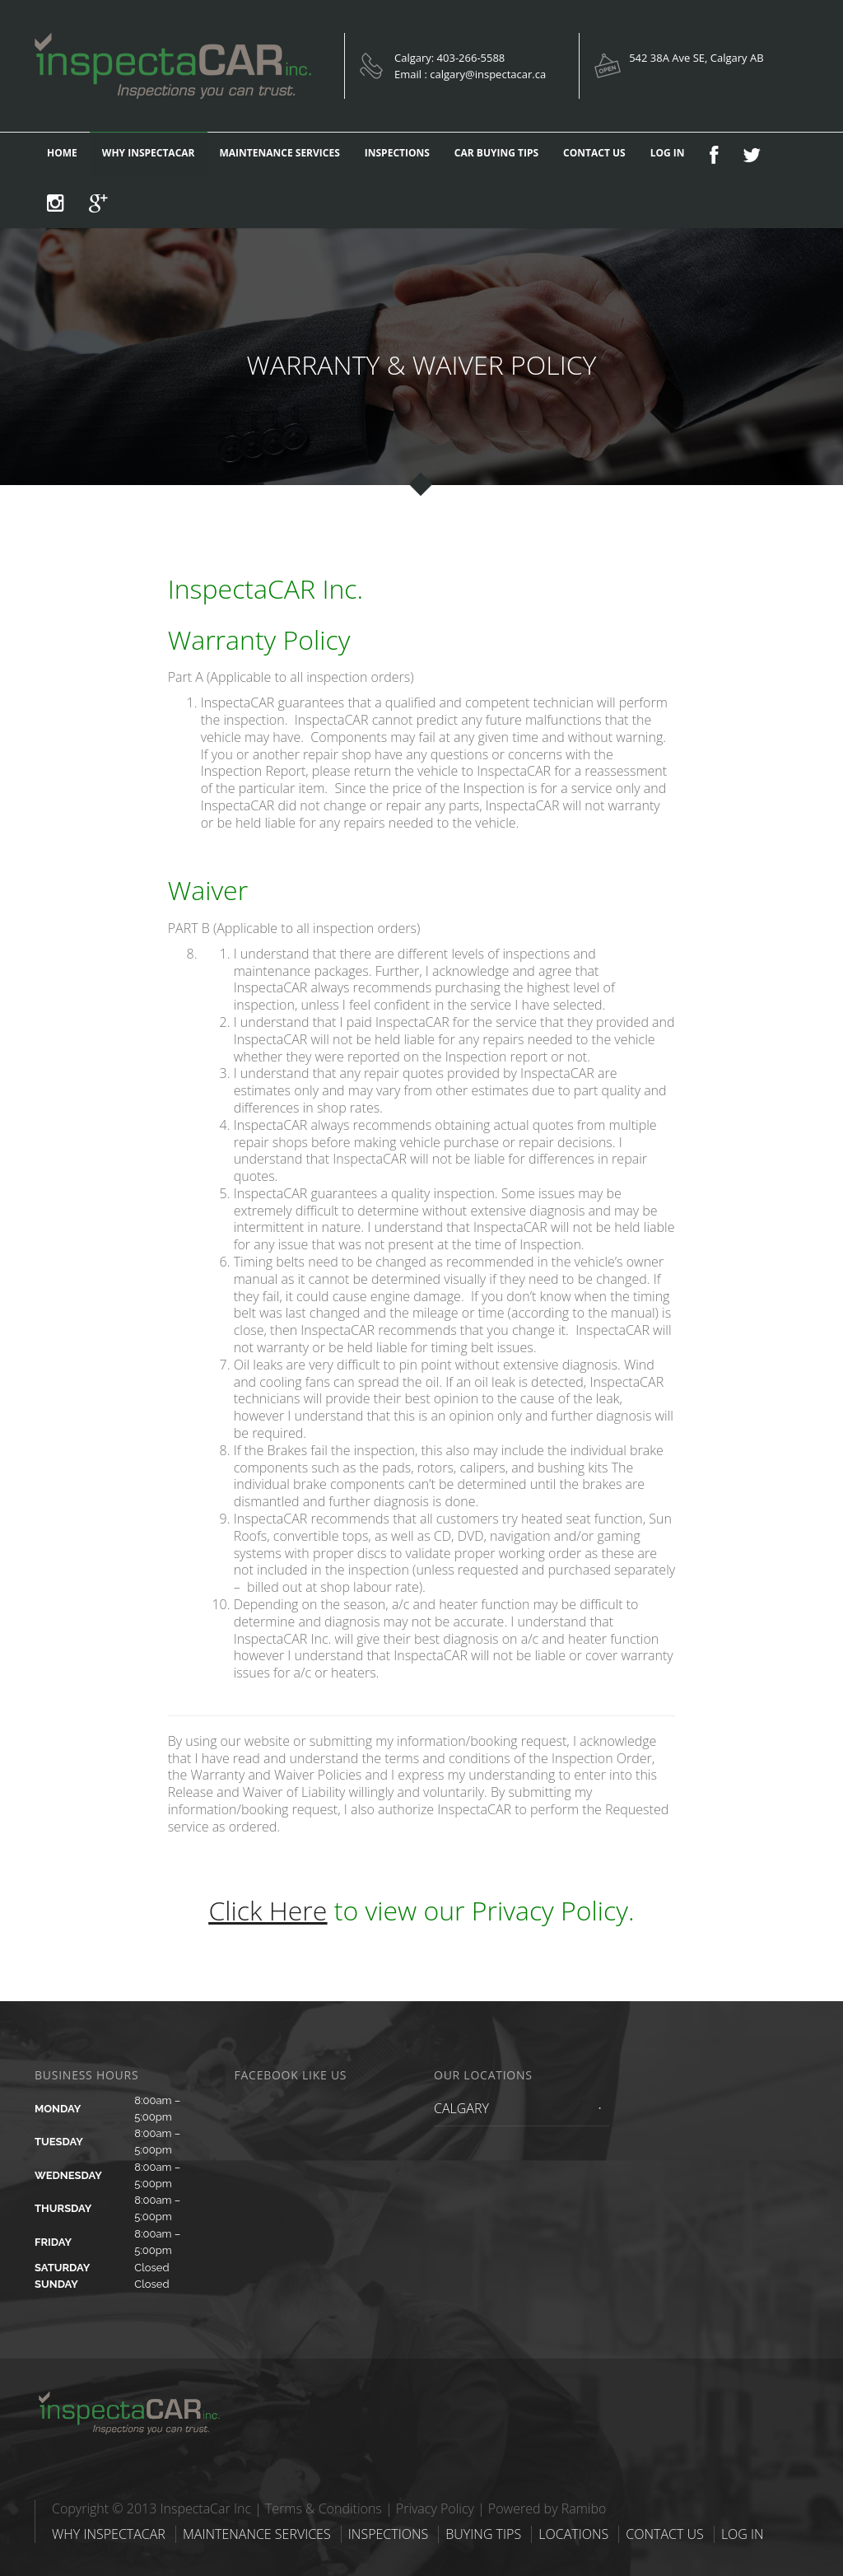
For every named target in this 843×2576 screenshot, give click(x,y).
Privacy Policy (435, 2508)
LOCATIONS (573, 2534)
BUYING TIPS (483, 2534)
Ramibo (584, 2508)
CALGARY (461, 2108)
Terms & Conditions (323, 2508)
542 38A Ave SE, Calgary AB (696, 57)
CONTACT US (594, 153)
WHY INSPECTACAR (148, 153)
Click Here (267, 1910)
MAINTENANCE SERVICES (280, 153)
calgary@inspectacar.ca (488, 74)
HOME (62, 153)
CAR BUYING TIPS (496, 153)
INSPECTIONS (397, 153)
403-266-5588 (471, 57)
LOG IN (667, 153)
